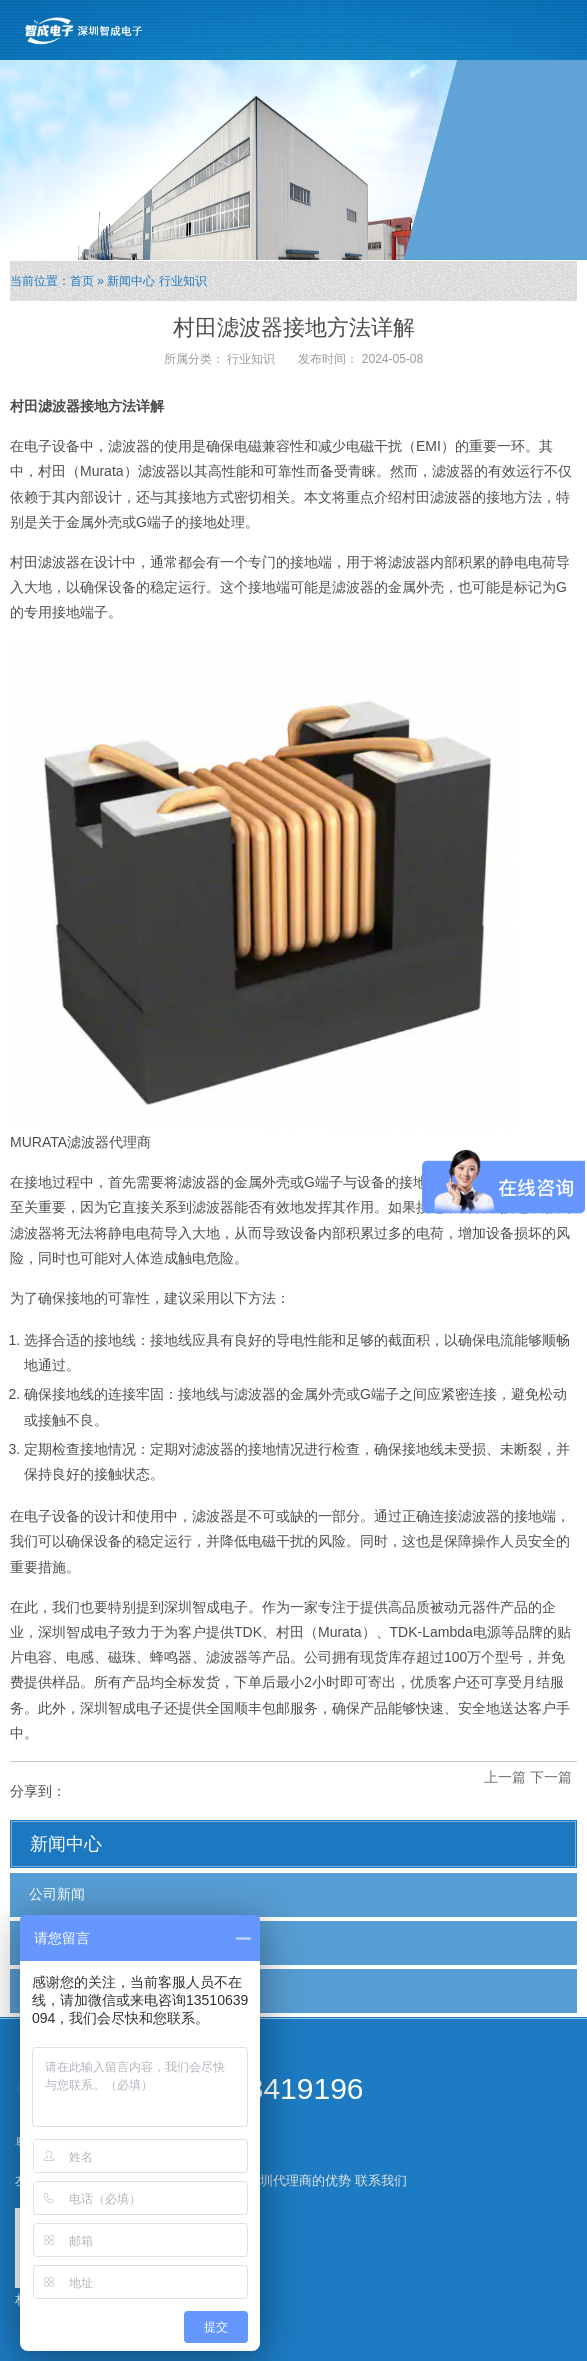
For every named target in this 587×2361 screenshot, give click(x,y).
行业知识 (183, 281)
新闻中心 (131, 281)
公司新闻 (57, 1894)
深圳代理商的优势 (299, 2180)
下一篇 (551, 1777)
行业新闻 (57, 1942)
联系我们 (381, 2180)
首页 (82, 281)
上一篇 (505, 1777)
